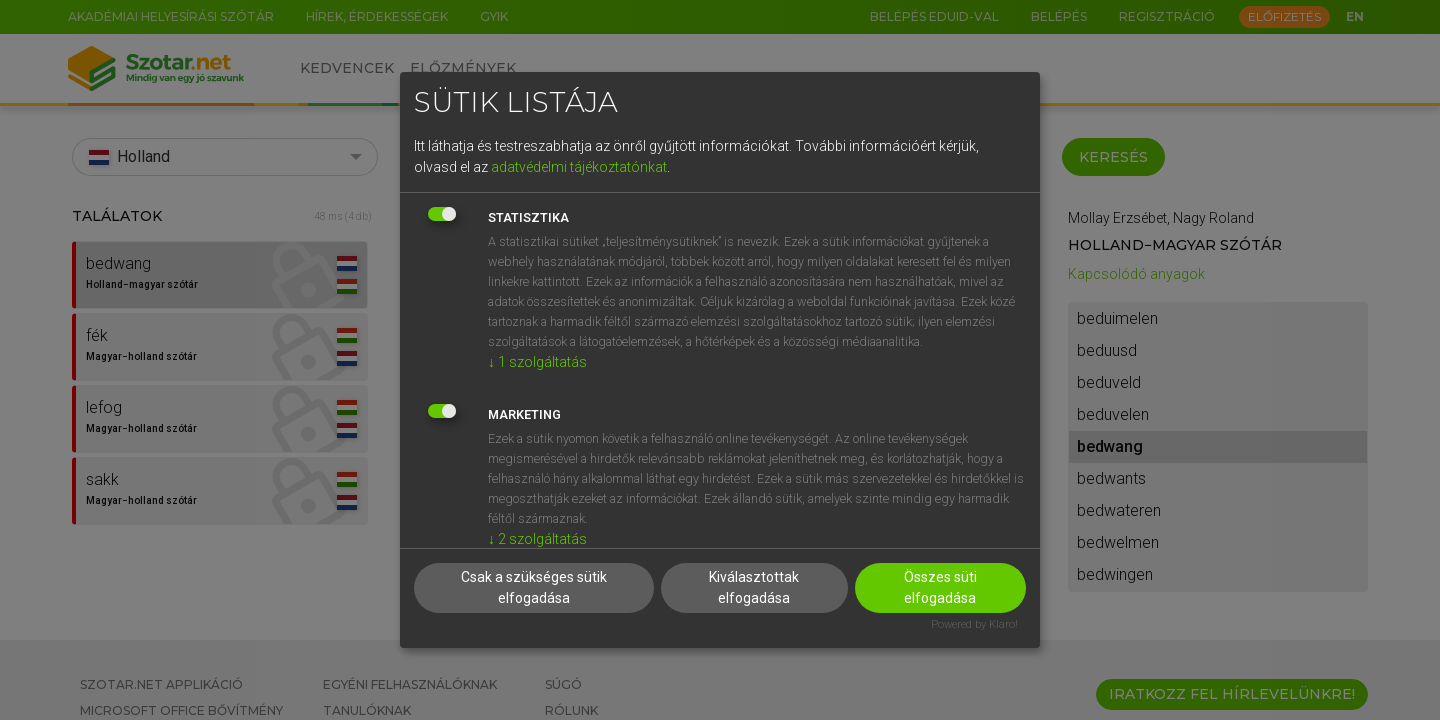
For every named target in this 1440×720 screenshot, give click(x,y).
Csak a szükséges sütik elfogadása (534, 587)
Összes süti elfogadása (940, 587)
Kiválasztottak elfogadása (754, 587)
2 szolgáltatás (537, 539)
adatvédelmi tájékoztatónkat (579, 167)
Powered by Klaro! (974, 624)
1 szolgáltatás (537, 362)
